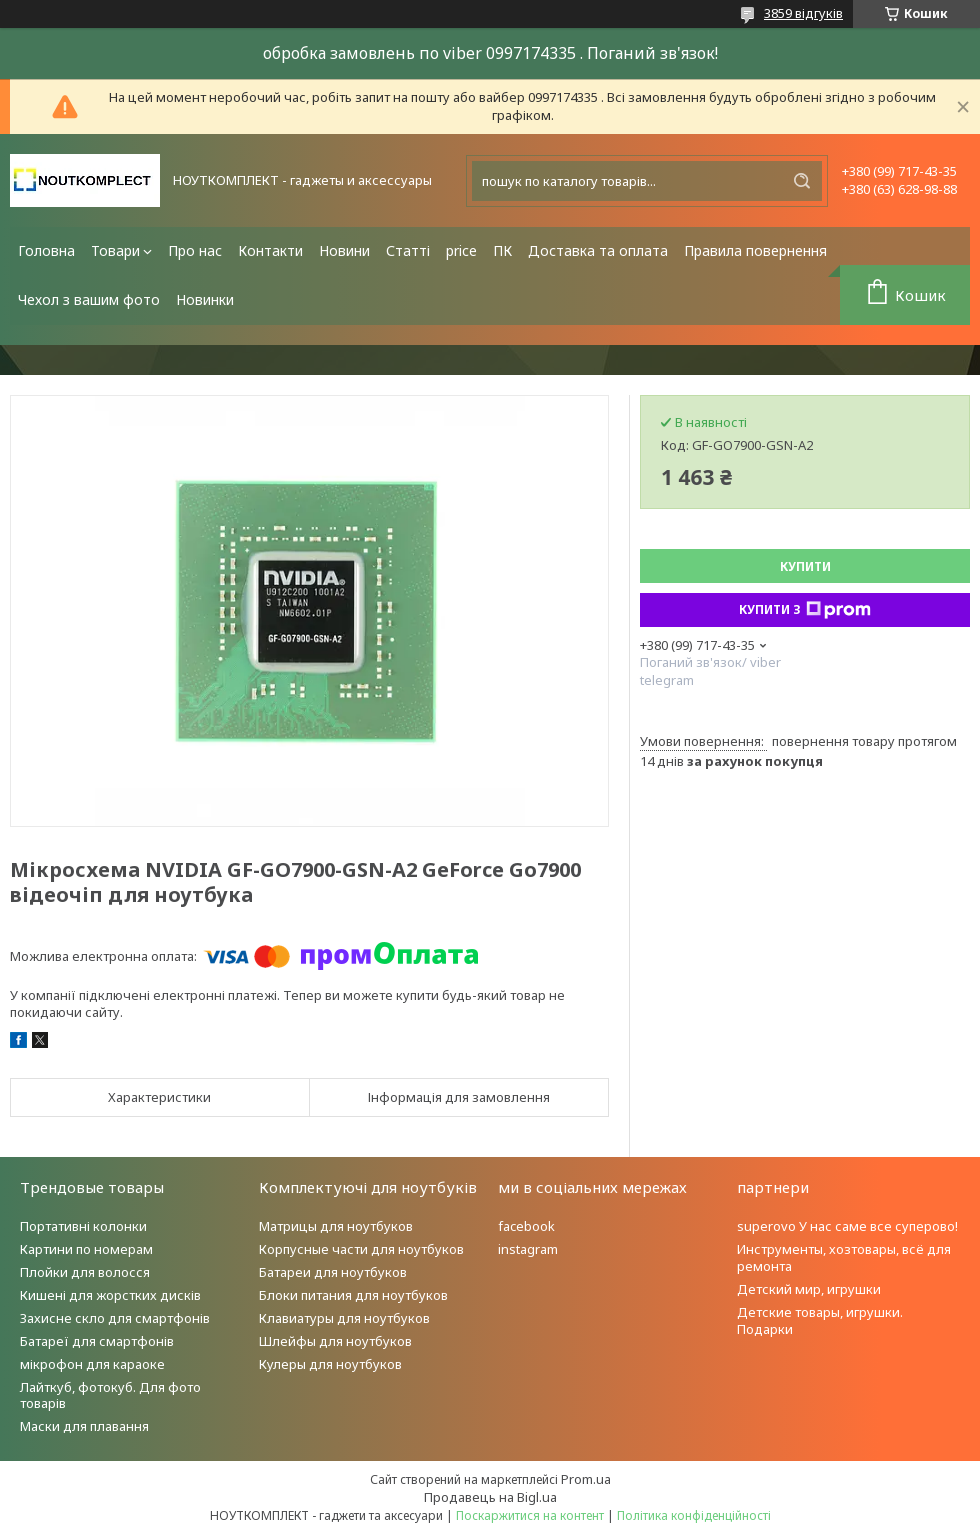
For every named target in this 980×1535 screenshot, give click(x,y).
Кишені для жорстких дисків (110, 1295)
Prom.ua (586, 1479)
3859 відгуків (803, 13)
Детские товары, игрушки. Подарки (820, 1320)
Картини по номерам (86, 1249)
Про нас (195, 250)
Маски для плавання (84, 1426)
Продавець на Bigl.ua (490, 1497)
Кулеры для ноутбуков (330, 1364)
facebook (526, 1226)
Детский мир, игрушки (809, 1289)
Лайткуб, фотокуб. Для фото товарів (110, 1395)
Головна (46, 250)
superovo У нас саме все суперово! (847, 1226)
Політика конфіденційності (694, 1515)
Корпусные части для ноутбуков (361, 1249)
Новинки (205, 299)
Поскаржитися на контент (530, 1515)
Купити (805, 566)
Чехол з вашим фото (89, 299)
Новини (344, 250)
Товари (115, 250)
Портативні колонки (83, 1226)
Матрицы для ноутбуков (336, 1226)
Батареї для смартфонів (97, 1341)
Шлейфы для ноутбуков (335, 1341)
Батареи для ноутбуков (333, 1272)
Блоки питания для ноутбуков (353, 1295)
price (461, 250)
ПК (502, 250)
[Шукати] (802, 181)
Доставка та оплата (598, 250)
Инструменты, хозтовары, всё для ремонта (844, 1257)
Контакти (270, 250)
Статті (408, 250)
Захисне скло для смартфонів (115, 1318)
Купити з (805, 610)
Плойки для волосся (85, 1272)
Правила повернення (755, 250)
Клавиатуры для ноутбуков (344, 1318)
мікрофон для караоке (92, 1364)
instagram (528, 1249)
